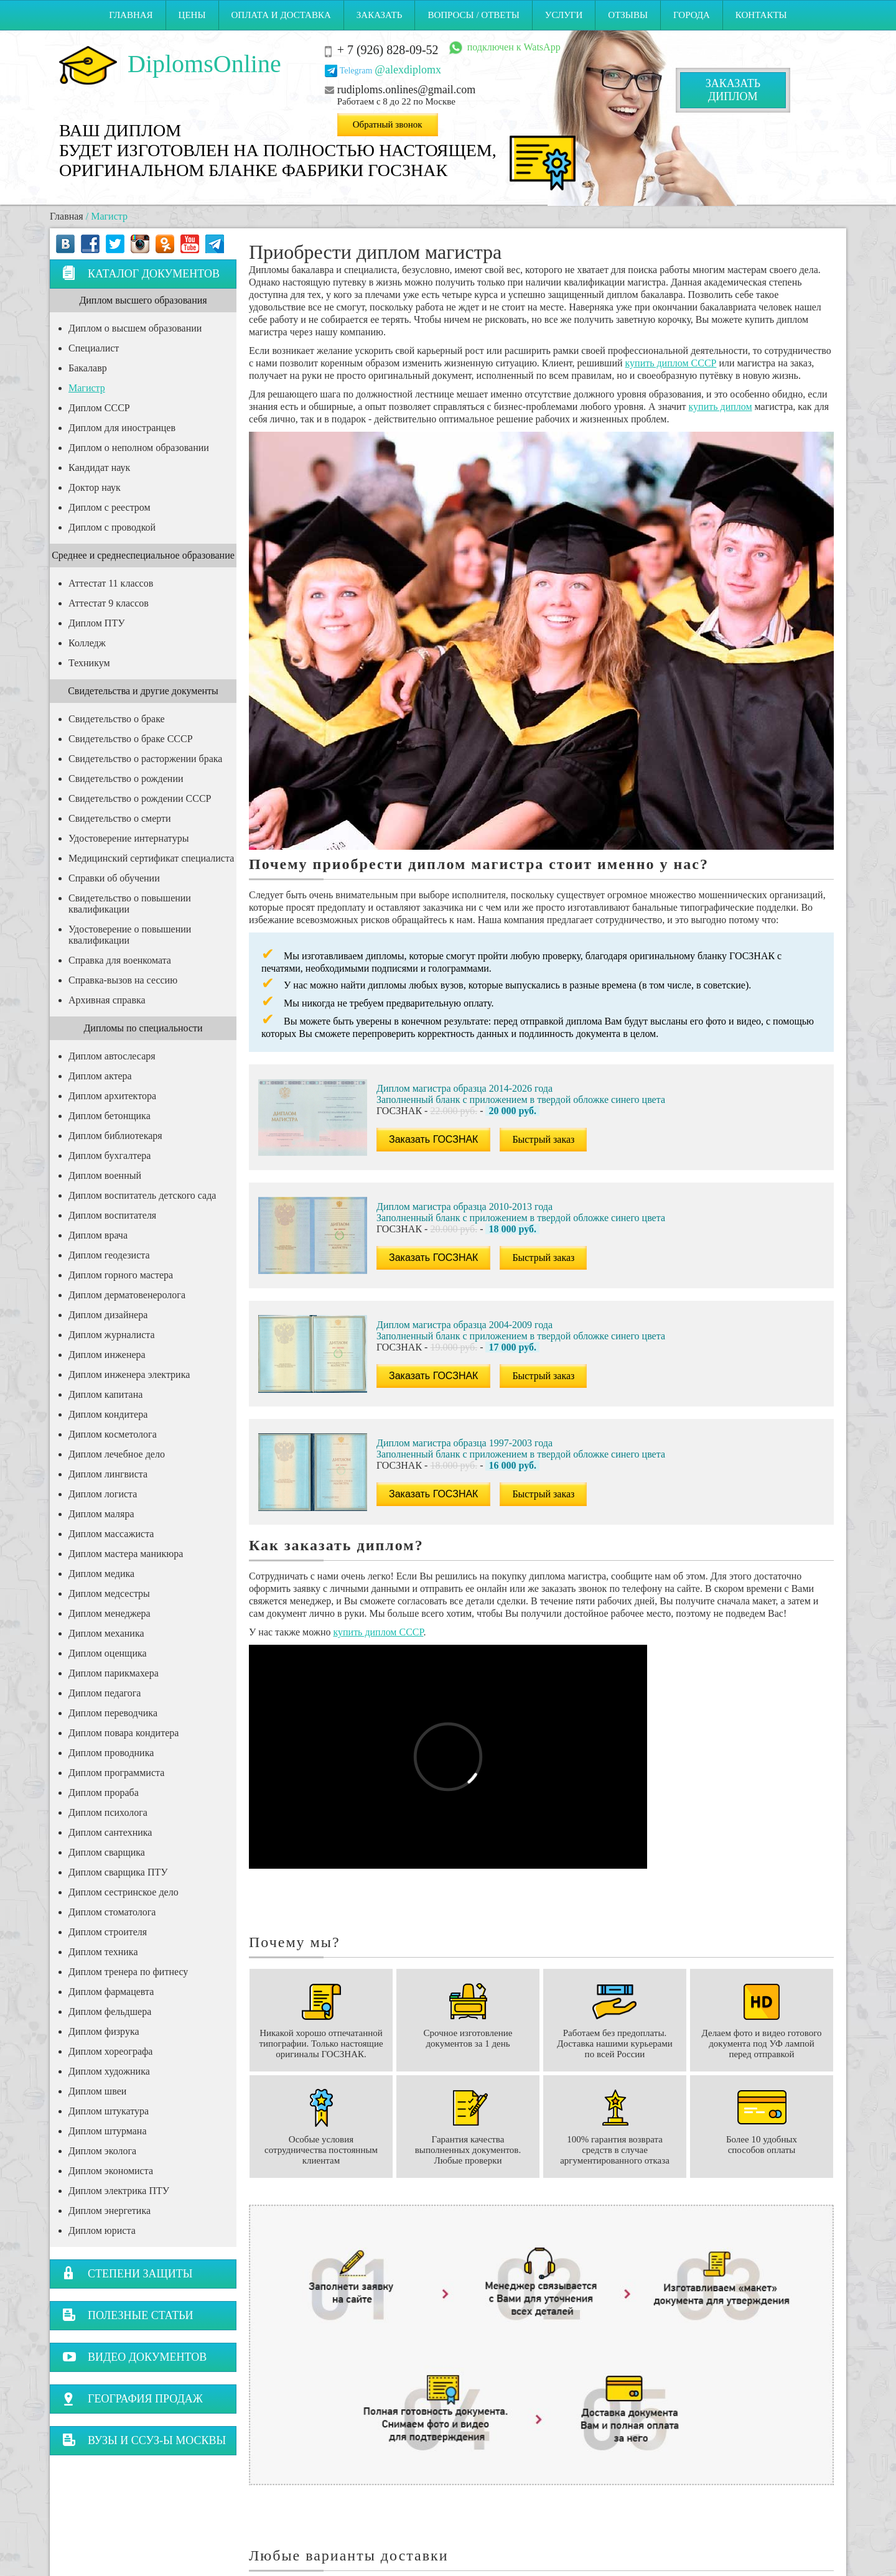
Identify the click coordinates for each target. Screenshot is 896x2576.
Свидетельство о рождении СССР (139, 798)
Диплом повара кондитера (123, 1732)
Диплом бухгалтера (109, 1155)
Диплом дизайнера (107, 1314)
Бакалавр (87, 368)
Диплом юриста (102, 2230)
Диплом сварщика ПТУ (118, 1872)
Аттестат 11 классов (110, 583)
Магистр (86, 388)
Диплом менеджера (109, 1613)
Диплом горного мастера (120, 1275)
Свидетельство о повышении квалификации (129, 903)
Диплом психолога (107, 1812)
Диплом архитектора (112, 1095)
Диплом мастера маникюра (125, 1553)
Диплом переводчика (112, 1713)
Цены (192, 15)
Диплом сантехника (110, 1832)
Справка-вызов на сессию (122, 980)
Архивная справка (107, 1000)
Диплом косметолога (112, 1434)
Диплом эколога (102, 2151)
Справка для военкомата (119, 960)
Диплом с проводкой (112, 527)
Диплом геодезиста (109, 1255)
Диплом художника (109, 2071)
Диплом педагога (104, 1693)
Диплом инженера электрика (129, 1374)
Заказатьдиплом (733, 90)
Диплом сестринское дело (123, 1892)
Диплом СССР (99, 407)
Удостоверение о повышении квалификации (129, 935)
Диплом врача (98, 1235)
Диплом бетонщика (109, 1115)
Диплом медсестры (109, 1593)
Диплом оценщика (107, 1653)
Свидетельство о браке (116, 719)
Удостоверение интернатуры (128, 838)
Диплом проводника (111, 1752)
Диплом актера (100, 1076)
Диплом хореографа (110, 2051)
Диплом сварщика (106, 1852)
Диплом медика (101, 1573)
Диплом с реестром (109, 507)
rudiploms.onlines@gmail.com (406, 89)
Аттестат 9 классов (108, 603)
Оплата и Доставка (281, 15)
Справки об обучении (114, 878)
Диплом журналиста (111, 1334)
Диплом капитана (105, 1394)
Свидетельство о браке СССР (130, 738)
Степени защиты (127, 2273)
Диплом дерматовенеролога (126, 1295)
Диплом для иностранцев (121, 427)
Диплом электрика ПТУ (118, 2190)
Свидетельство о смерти (119, 818)
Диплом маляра (101, 1514)
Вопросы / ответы (473, 15)
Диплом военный (104, 1175)
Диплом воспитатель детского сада (142, 1195)
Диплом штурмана (107, 2131)
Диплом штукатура (108, 2111)
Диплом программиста (116, 1772)
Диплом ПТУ (96, 623)
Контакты (761, 15)
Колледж (87, 643)
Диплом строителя (107, 1932)
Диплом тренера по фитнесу (128, 1971)
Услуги (564, 15)
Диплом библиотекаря (115, 1135)
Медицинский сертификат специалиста (151, 858)
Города (691, 15)
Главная (130, 15)
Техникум (89, 663)
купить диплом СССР (671, 363)
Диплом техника (103, 1951)
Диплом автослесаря (112, 1056)
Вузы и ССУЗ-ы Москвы (144, 2440)
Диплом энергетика (109, 2210)
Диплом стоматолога (112, 1912)
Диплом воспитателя (112, 1215)
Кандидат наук (99, 467)
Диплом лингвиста (107, 1474)
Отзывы (628, 15)
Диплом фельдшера (109, 2011)
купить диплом (720, 406)
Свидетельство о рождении (126, 778)
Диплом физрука (103, 2031)
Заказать (380, 15)
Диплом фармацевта (111, 1991)
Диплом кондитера (107, 1414)
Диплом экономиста (110, 2170)
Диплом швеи (97, 2091)
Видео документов (134, 2356)
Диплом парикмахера (113, 1673)
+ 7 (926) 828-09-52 (388, 50)
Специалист (93, 348)
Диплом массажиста (111, 1533)
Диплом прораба (103, 1792)
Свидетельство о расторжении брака (145, 758)
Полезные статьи (128, 2315)
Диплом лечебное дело (116, 1454)
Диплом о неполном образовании (138, 447)
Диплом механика (106, 1633)
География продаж (132, 2398)
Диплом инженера (107, 1354)
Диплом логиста (102, 1494)
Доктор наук (94, 487)
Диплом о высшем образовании (135, 328)
